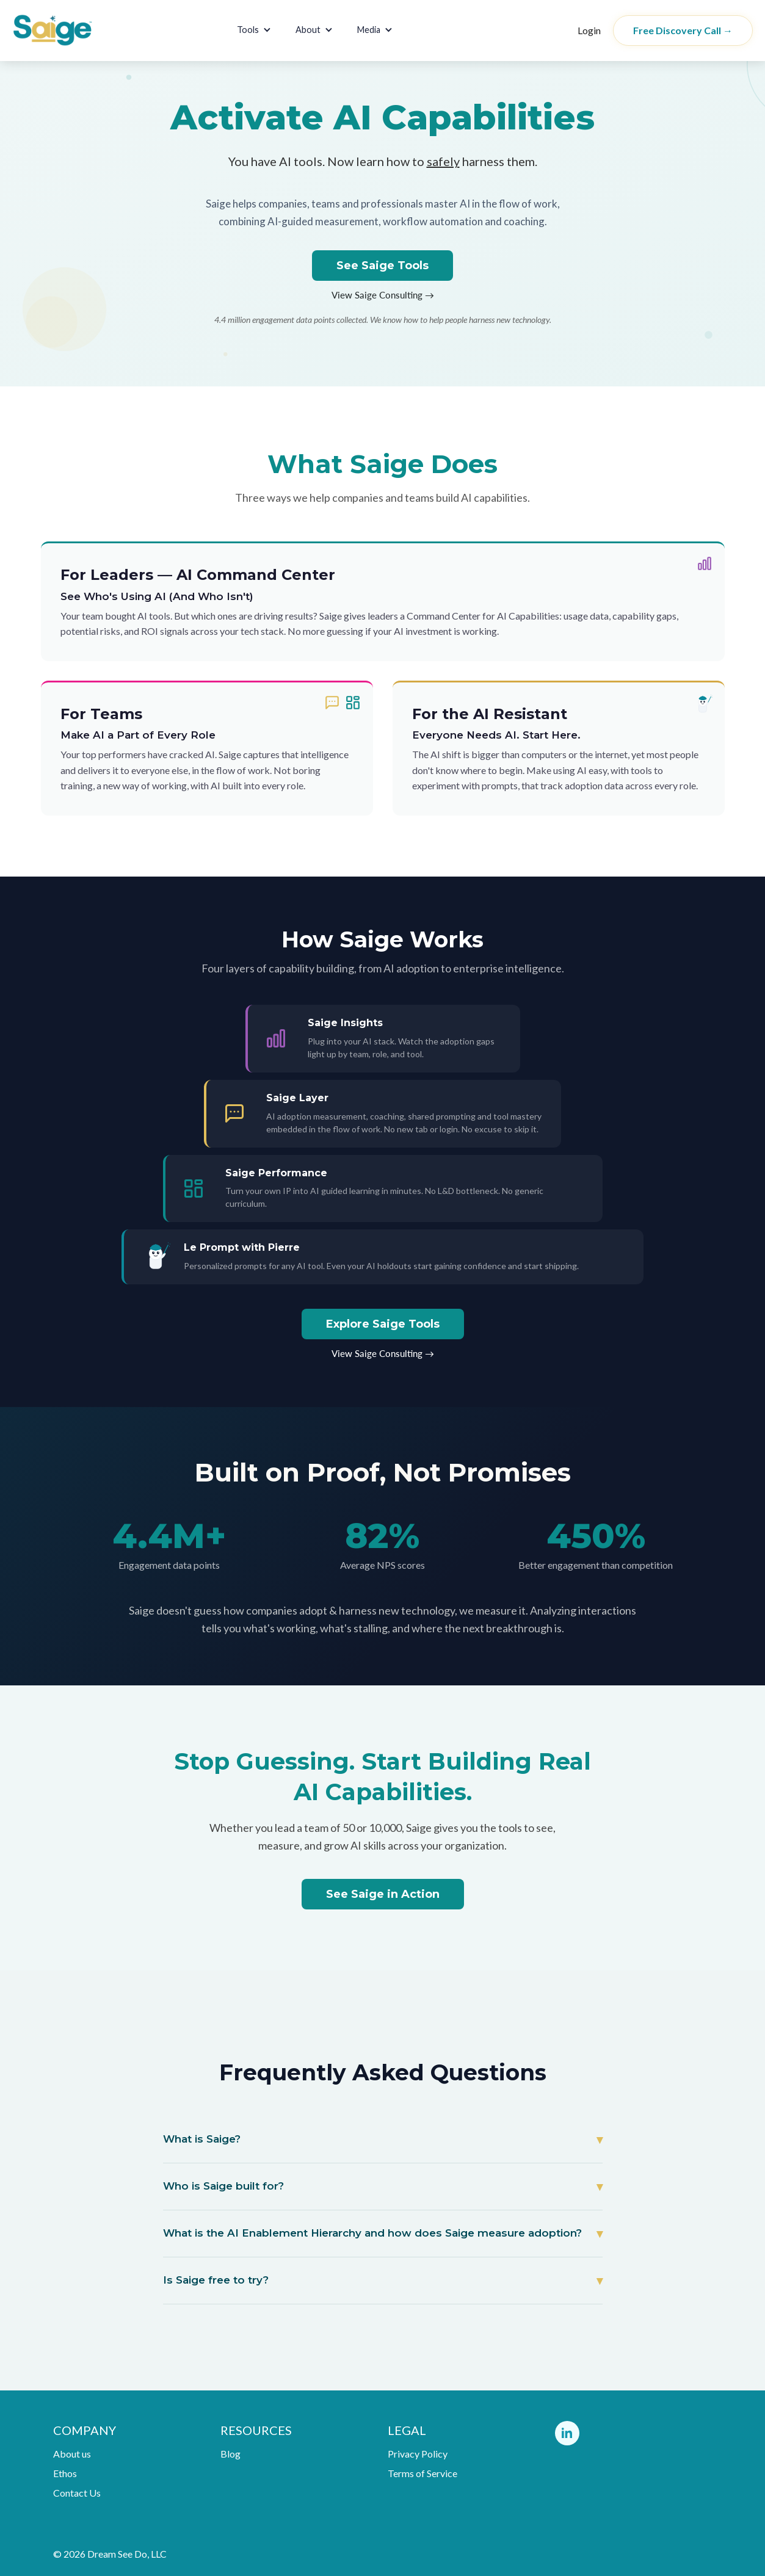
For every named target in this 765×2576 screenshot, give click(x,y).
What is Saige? (202, 2139)
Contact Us (77, 2493)
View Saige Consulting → (383, 295)
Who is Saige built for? (223, 2186)
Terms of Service (422, 2473)
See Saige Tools (382, 265)
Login (589, 30)
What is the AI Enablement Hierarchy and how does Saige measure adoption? (372, 2233)
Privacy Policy (418, 2454)
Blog (230, 2454)
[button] (254, 29)
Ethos (65, 2473)
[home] (77, 30)
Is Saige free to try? (216, 2280)
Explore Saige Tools (383, 1324)
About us (72, 2454)
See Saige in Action (383, 1894)
